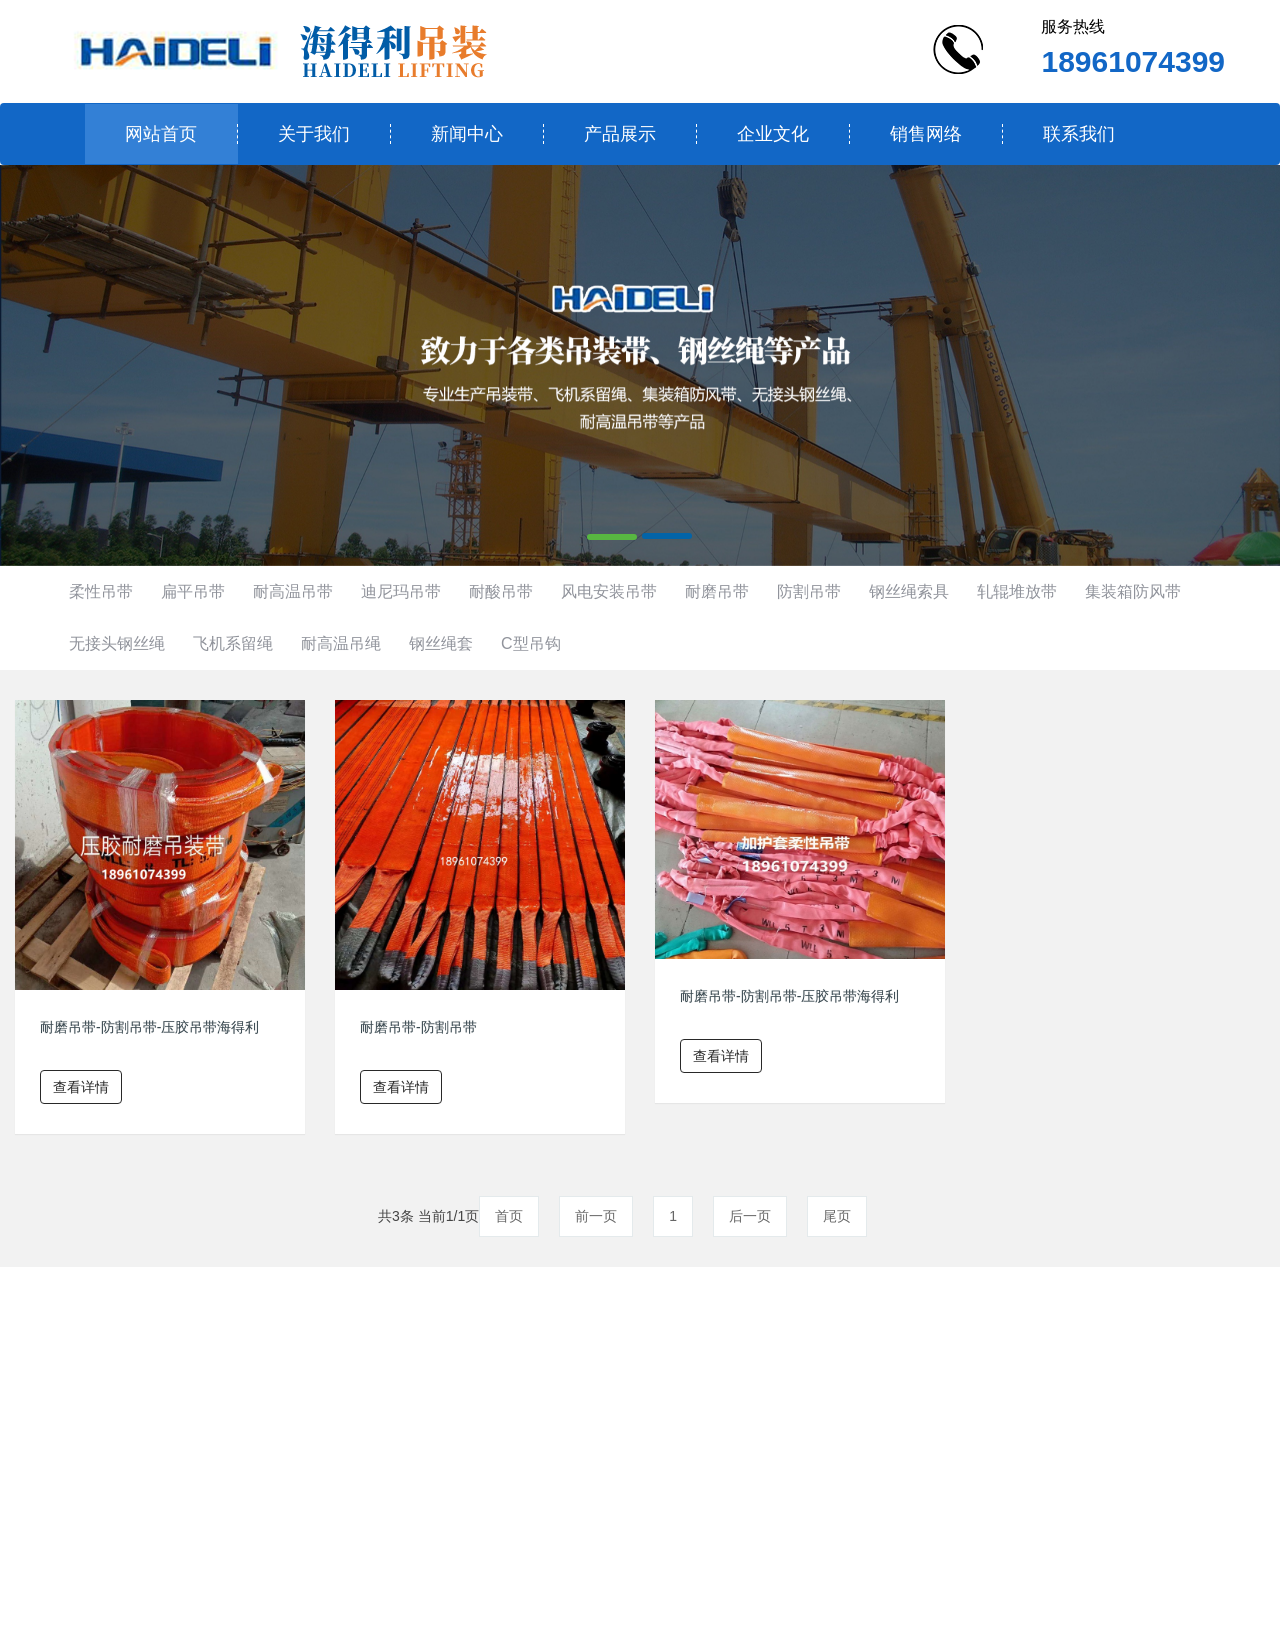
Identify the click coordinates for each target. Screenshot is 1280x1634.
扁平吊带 (193, 591)
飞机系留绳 (233, 643)
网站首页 (161, 134)
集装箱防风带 (1133, 591)
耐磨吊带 (717, 591)
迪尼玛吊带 (401, 591)
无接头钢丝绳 (117, 643)
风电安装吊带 (609, 591)
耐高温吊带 (293, 591)
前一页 (596, 1216)
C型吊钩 (531, 643)
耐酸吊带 (501, 591)
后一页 (750, 1216)
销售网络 (926, 134)
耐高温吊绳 (341, 643)
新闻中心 (467, 134)
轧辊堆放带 (1017, 591)
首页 (509, 1216)
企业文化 (773, 134)
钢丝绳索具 (909, 591)
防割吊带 (809, 591)
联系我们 (1079, 134)
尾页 (837, 1216)
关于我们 (314, 134)
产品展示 (620, 134)
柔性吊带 (101, 591)
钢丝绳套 (441, 643)
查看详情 (81, 1087)
